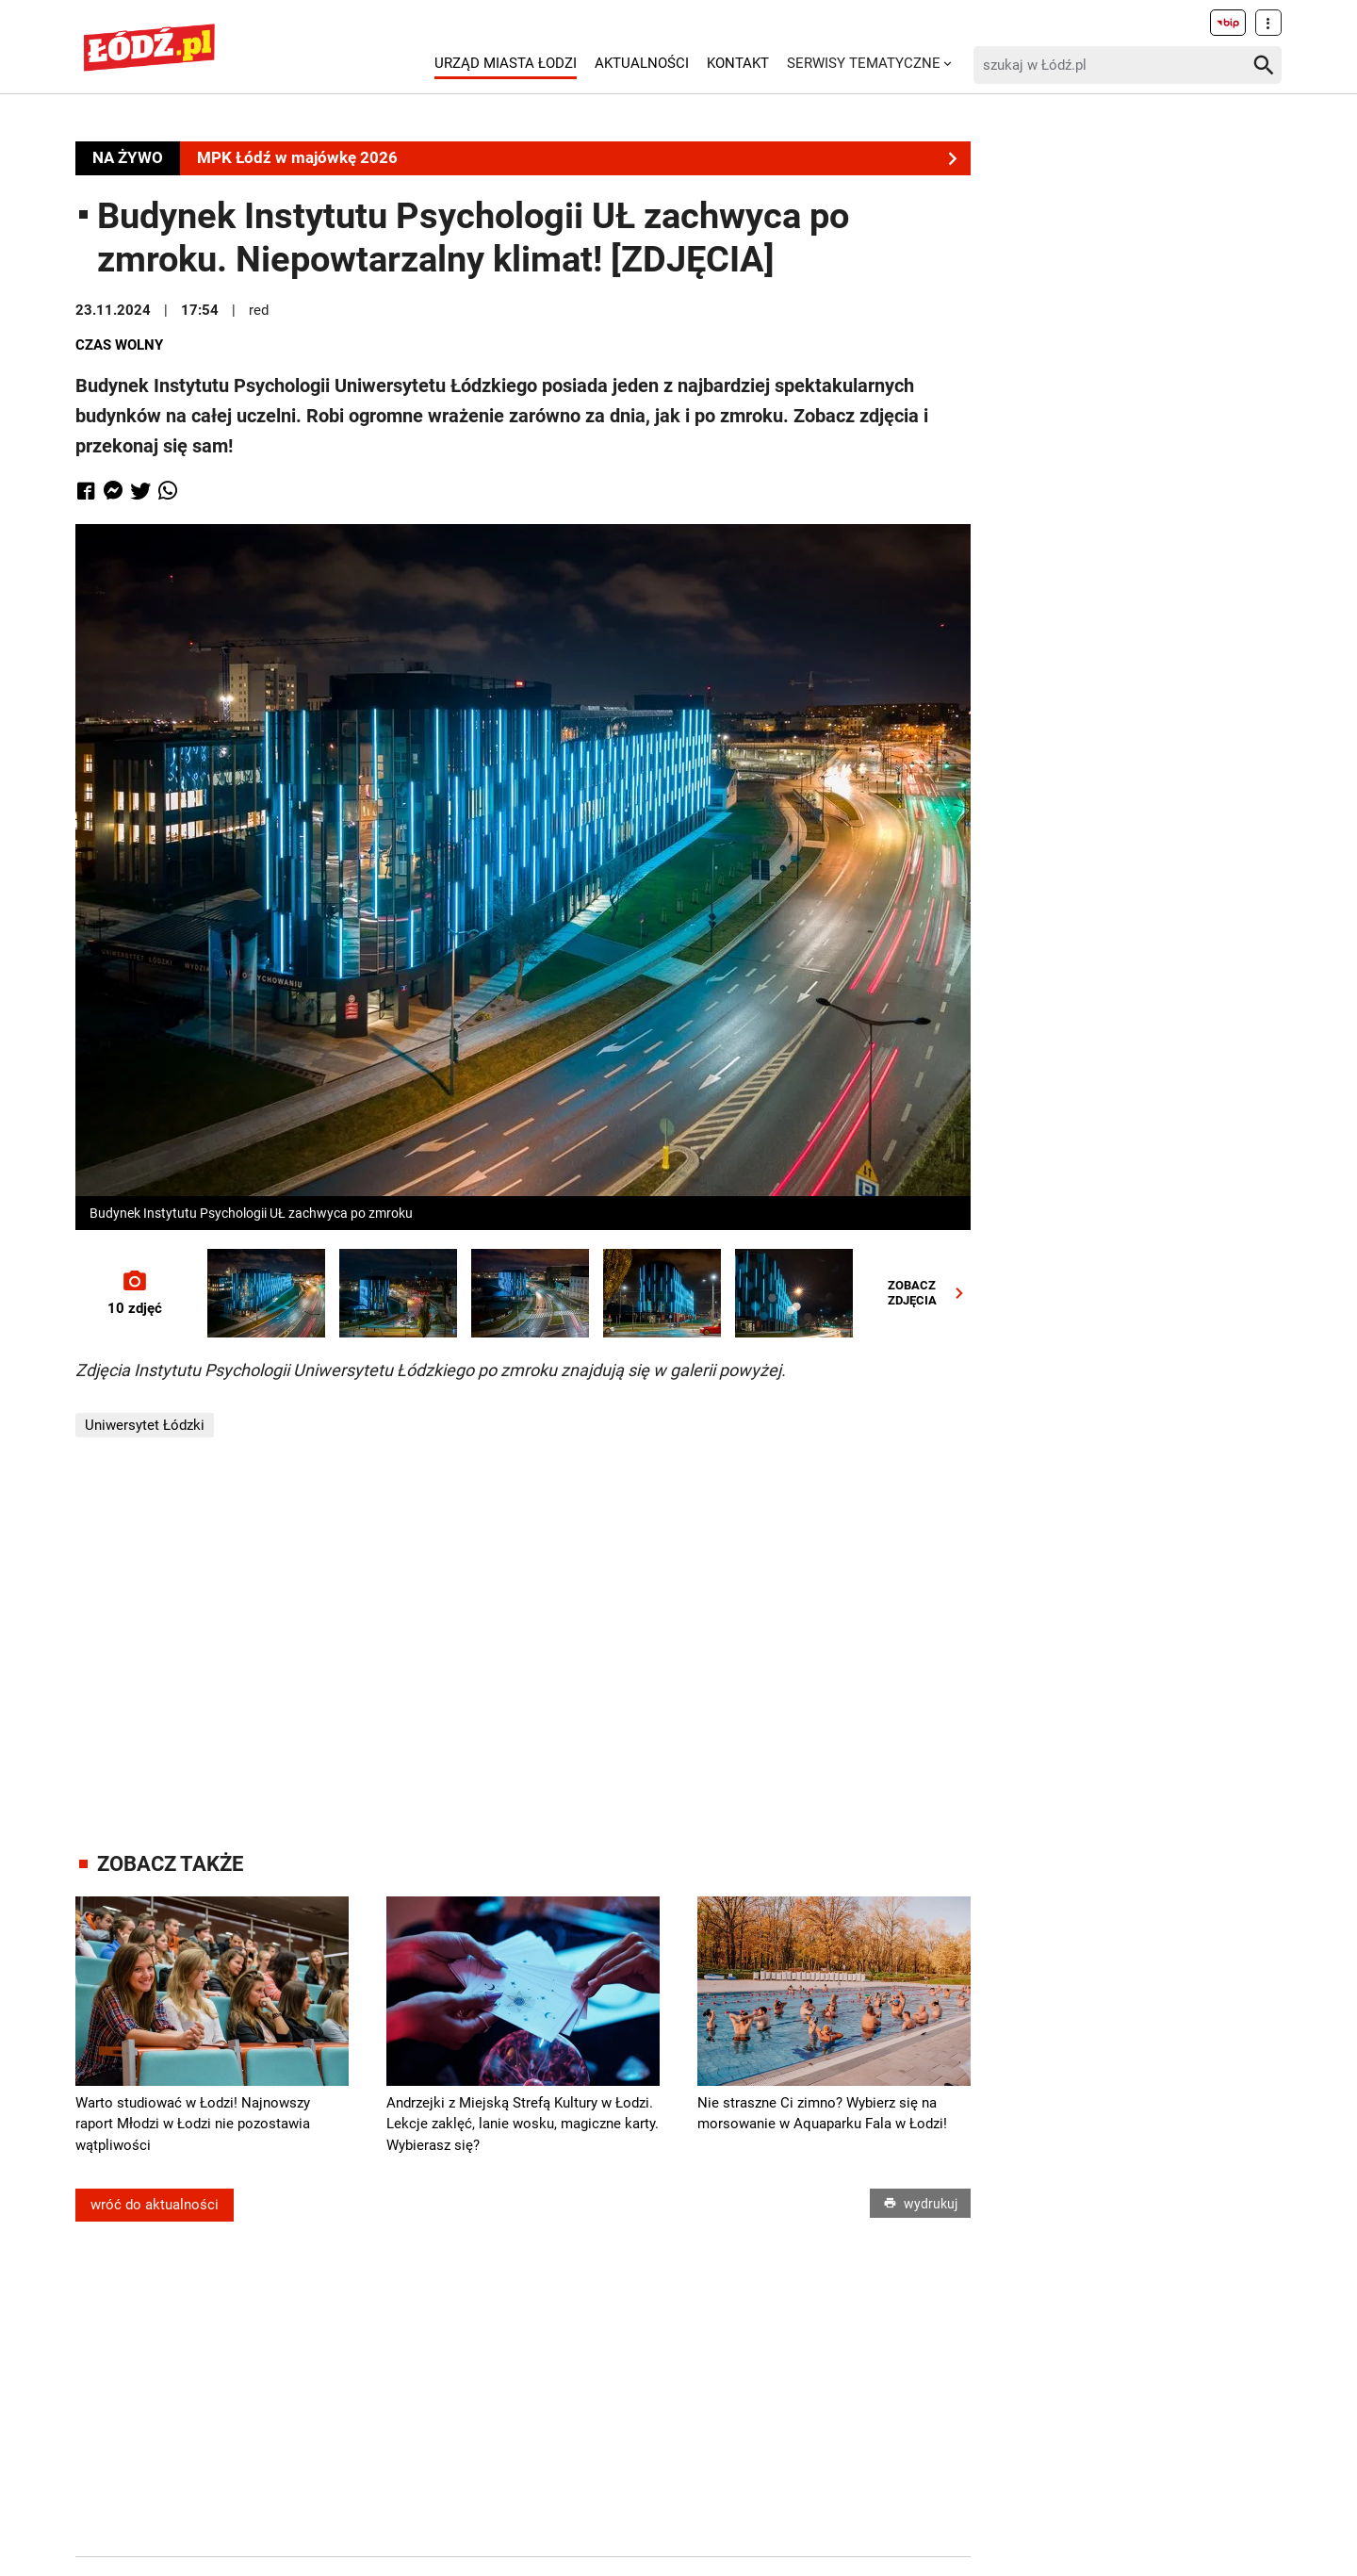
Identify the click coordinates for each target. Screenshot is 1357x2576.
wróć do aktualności (154, 2204)
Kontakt (738, 63)
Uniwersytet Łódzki (144, 1425)
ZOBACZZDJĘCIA (930, 1292)
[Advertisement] (523, 1644)
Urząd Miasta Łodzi (505, 63)
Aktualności (642, 63)
